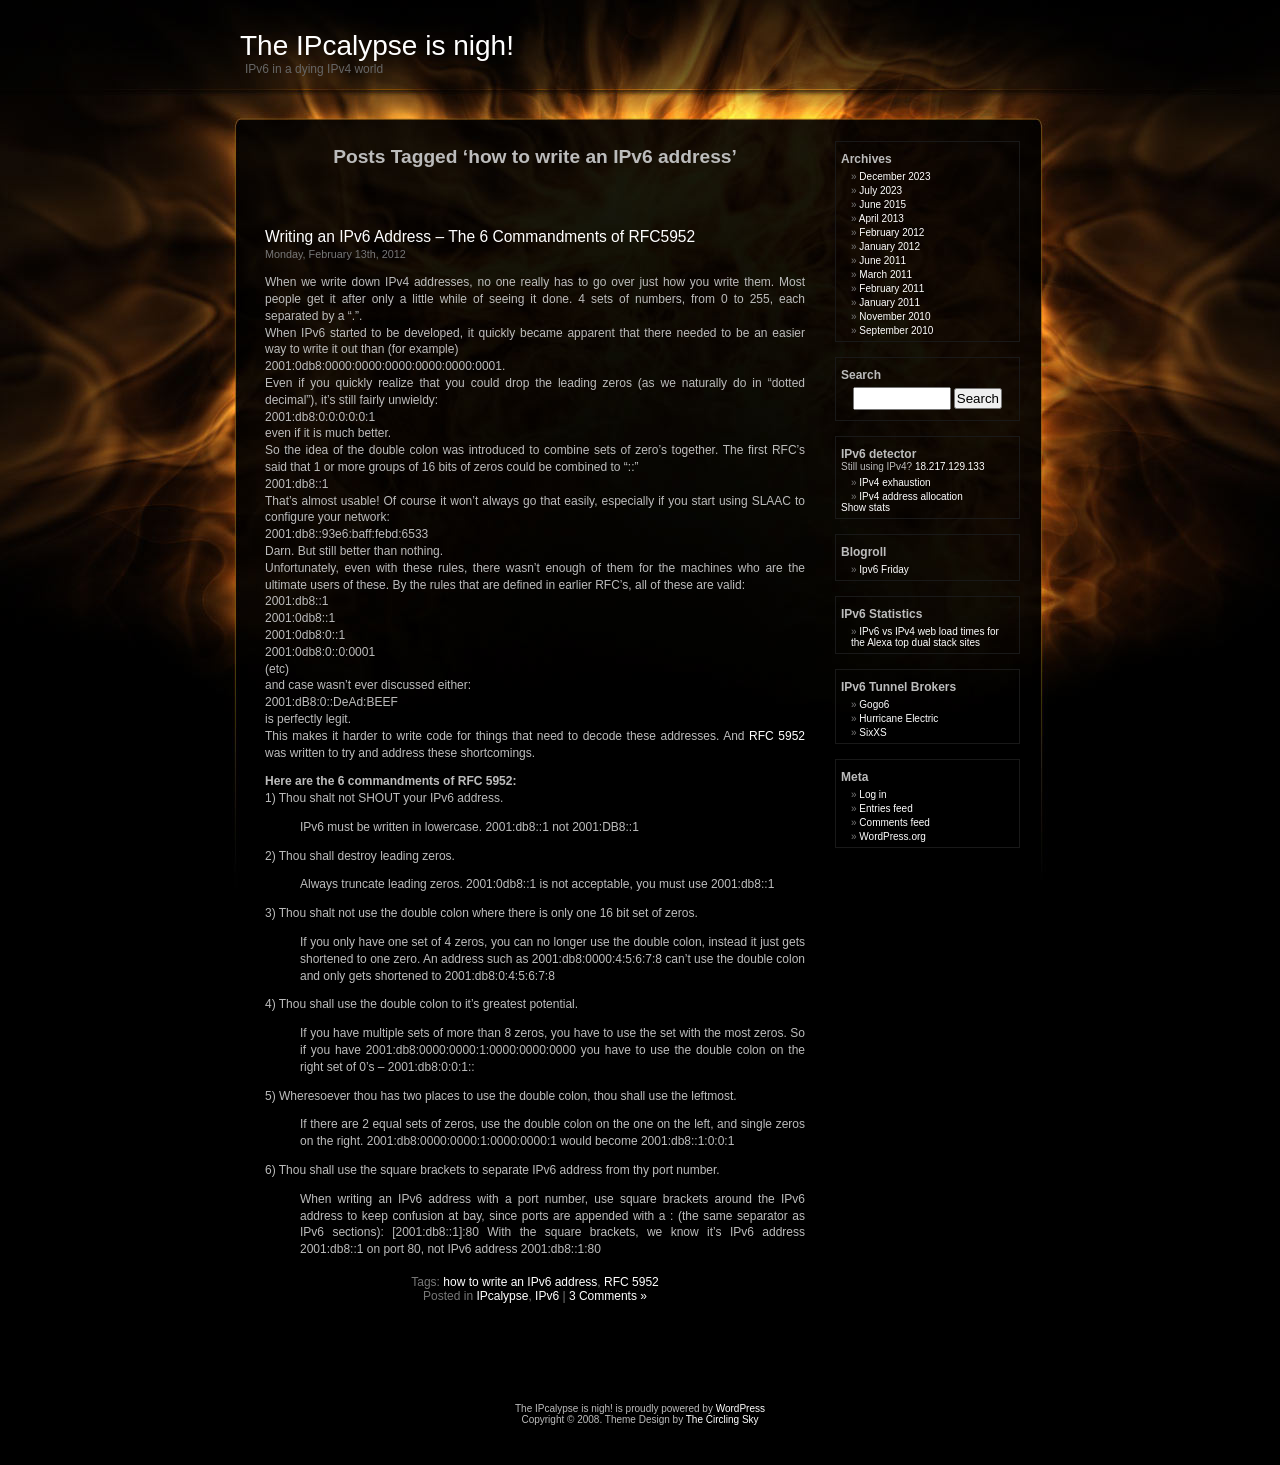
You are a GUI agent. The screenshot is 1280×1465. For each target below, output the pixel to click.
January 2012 (889, 246)
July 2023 (880, 190)
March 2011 (885, 274)
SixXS (872, 732)
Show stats (865, 507)
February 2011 (891, 288)
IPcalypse (502, 1296)
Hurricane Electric (898, 718)
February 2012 (891, 232)
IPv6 (547, 1296)
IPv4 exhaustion (894, 482)
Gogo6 (874, 704)
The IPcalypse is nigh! (377, 45)
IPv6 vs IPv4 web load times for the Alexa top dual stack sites (925, 637)
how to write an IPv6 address (520, 1282)
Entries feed (885, 808)
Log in (872, 794)
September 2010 (896, 330)
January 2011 (889, 302)
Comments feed (894, 822)
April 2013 (881, 218)
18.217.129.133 (948, 466)
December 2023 (894, 176)
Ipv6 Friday (883, 569)
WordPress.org (892, 836)
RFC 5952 (777, 736)
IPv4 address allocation (910, 496)
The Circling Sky (722, 1419)
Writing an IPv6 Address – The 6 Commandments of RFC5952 (480, 236)
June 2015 (882, 204)
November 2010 (894, 316)
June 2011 (882, 260)
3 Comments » (608, 1296)
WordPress (740, 1408)
